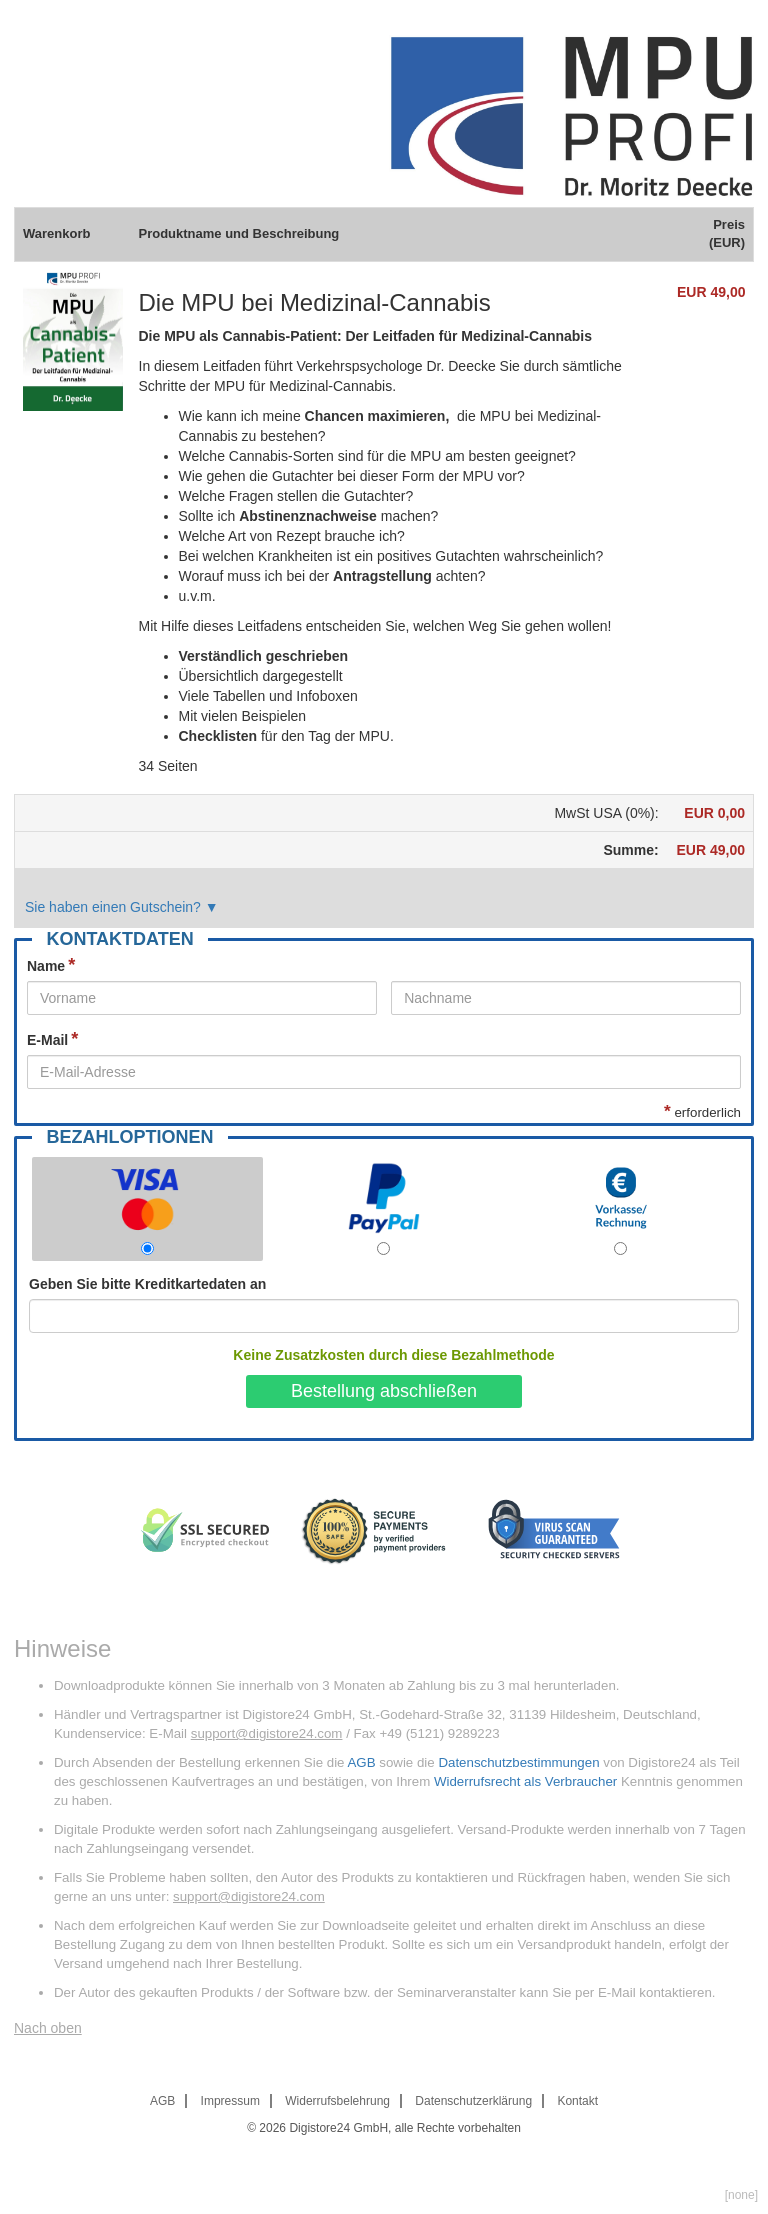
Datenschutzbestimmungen (518, 1762)
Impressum (230, 2101)
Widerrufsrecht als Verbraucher (525, 1781)
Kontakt (577, 2101)
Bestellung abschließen (384, 1391)
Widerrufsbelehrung (337, 2101)
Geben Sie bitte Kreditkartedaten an (147, 1284)
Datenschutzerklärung (473, 2101)
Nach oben (48, 2028)
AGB (361, 1762)
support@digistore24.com (267, 1733)
